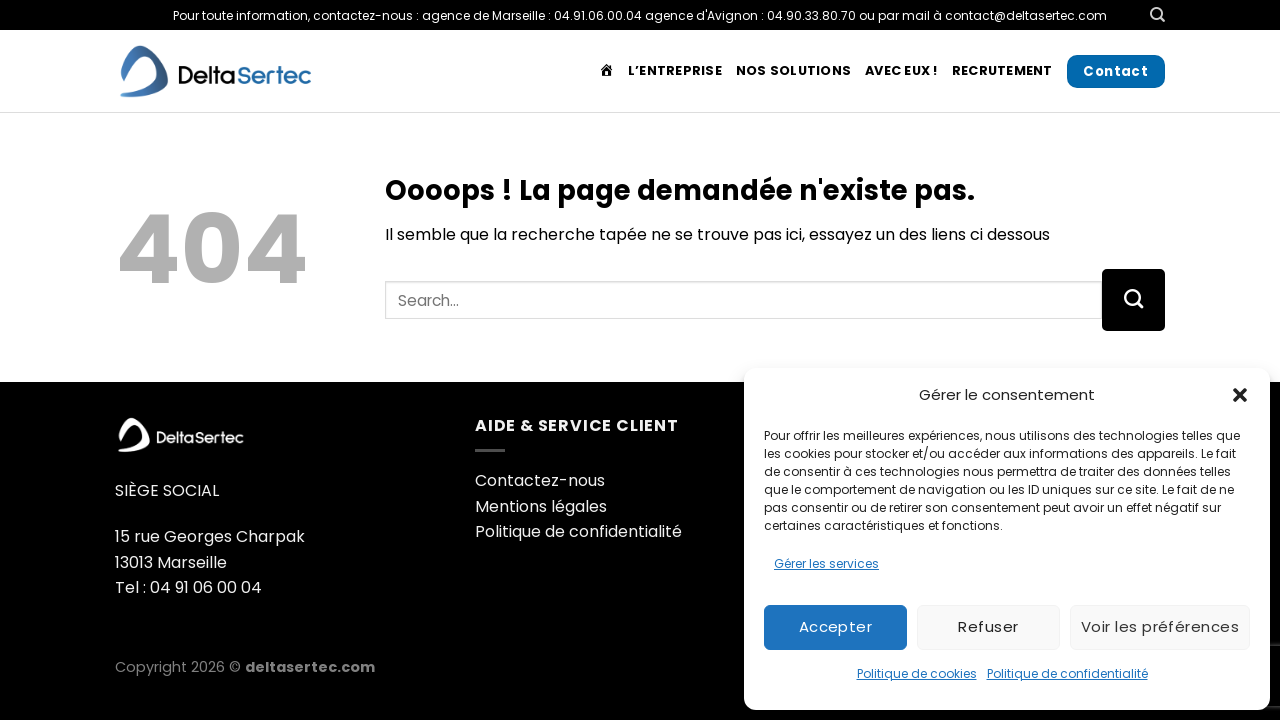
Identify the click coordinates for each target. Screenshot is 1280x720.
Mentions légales (541, 506)
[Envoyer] (1133, 300)
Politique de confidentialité (1067, 673)
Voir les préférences (1160, 626)
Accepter (836, 626)
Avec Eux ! (901, 70)
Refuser (988, 626)
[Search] (1157, 15)
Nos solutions (793, 70)
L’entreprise (675, 70)
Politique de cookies (917, 673)
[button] (1240, 395)
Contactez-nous (540, 480)
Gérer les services (826, 563)
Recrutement (1002, 70)
